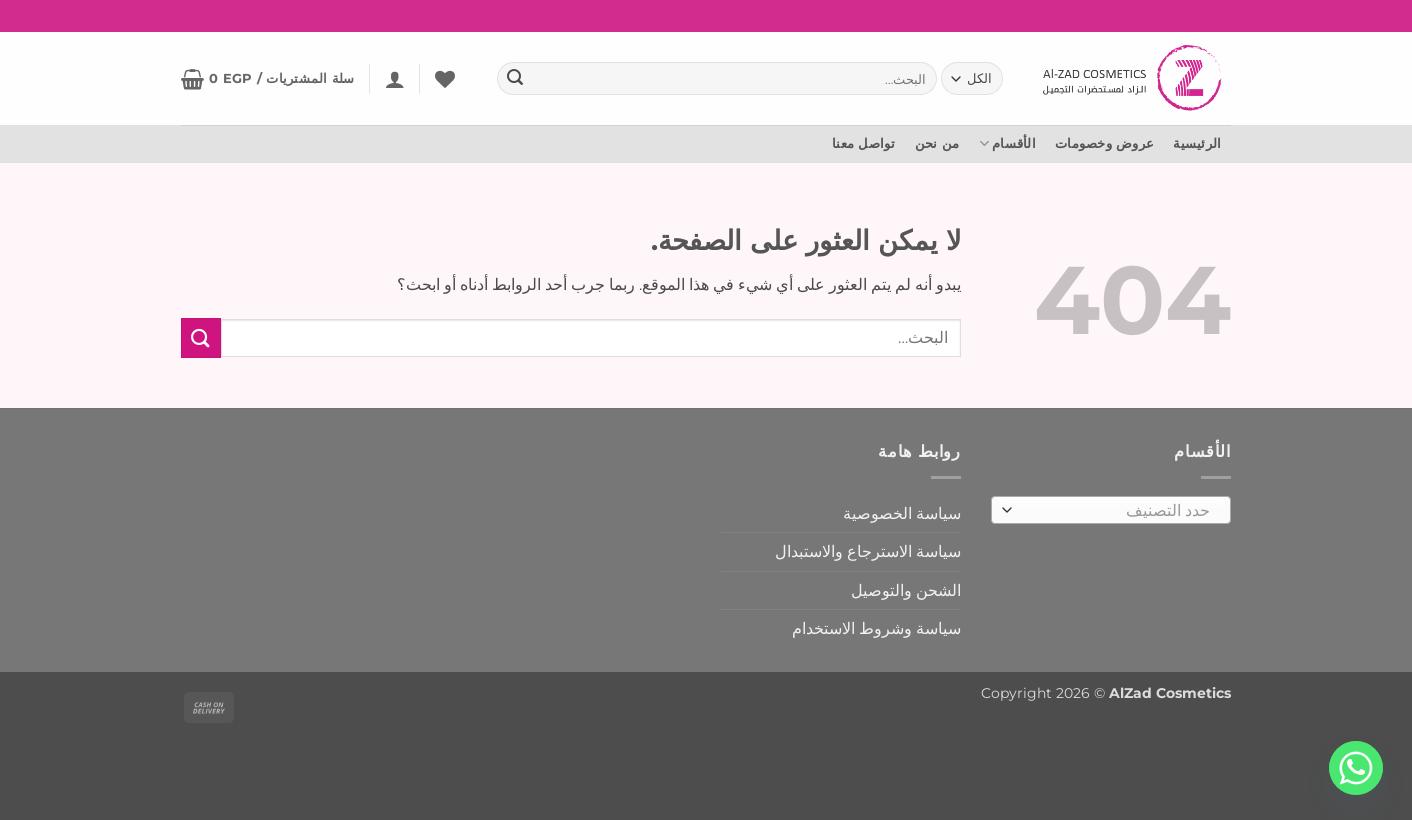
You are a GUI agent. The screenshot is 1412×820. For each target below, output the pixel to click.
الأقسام (1007, 143)
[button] (395, 79)
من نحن (937, 143)
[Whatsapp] (1356, 768)
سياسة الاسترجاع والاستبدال (868, 551)
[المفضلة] (445, 79)
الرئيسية (1197, 143)
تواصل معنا (864, 143)
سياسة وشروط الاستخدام (876, 628)
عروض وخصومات (1104, 143)
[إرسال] (515, 79)
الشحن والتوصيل (906, 590)
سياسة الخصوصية (902, 513)
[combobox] (1111, 510)
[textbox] (1116, 511)
